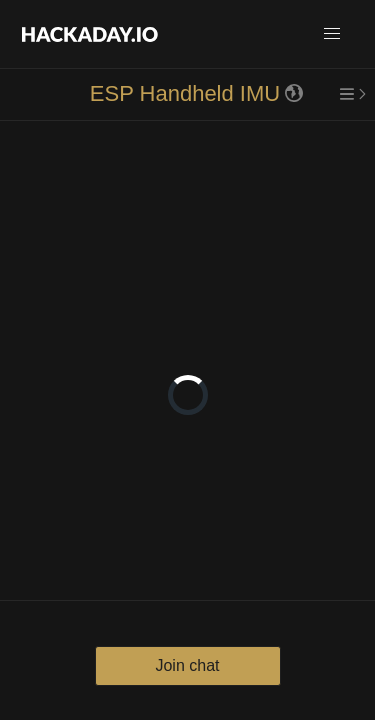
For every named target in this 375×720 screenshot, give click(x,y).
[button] (332, 34)
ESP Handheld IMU (185, 93)
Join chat (187, 665)
